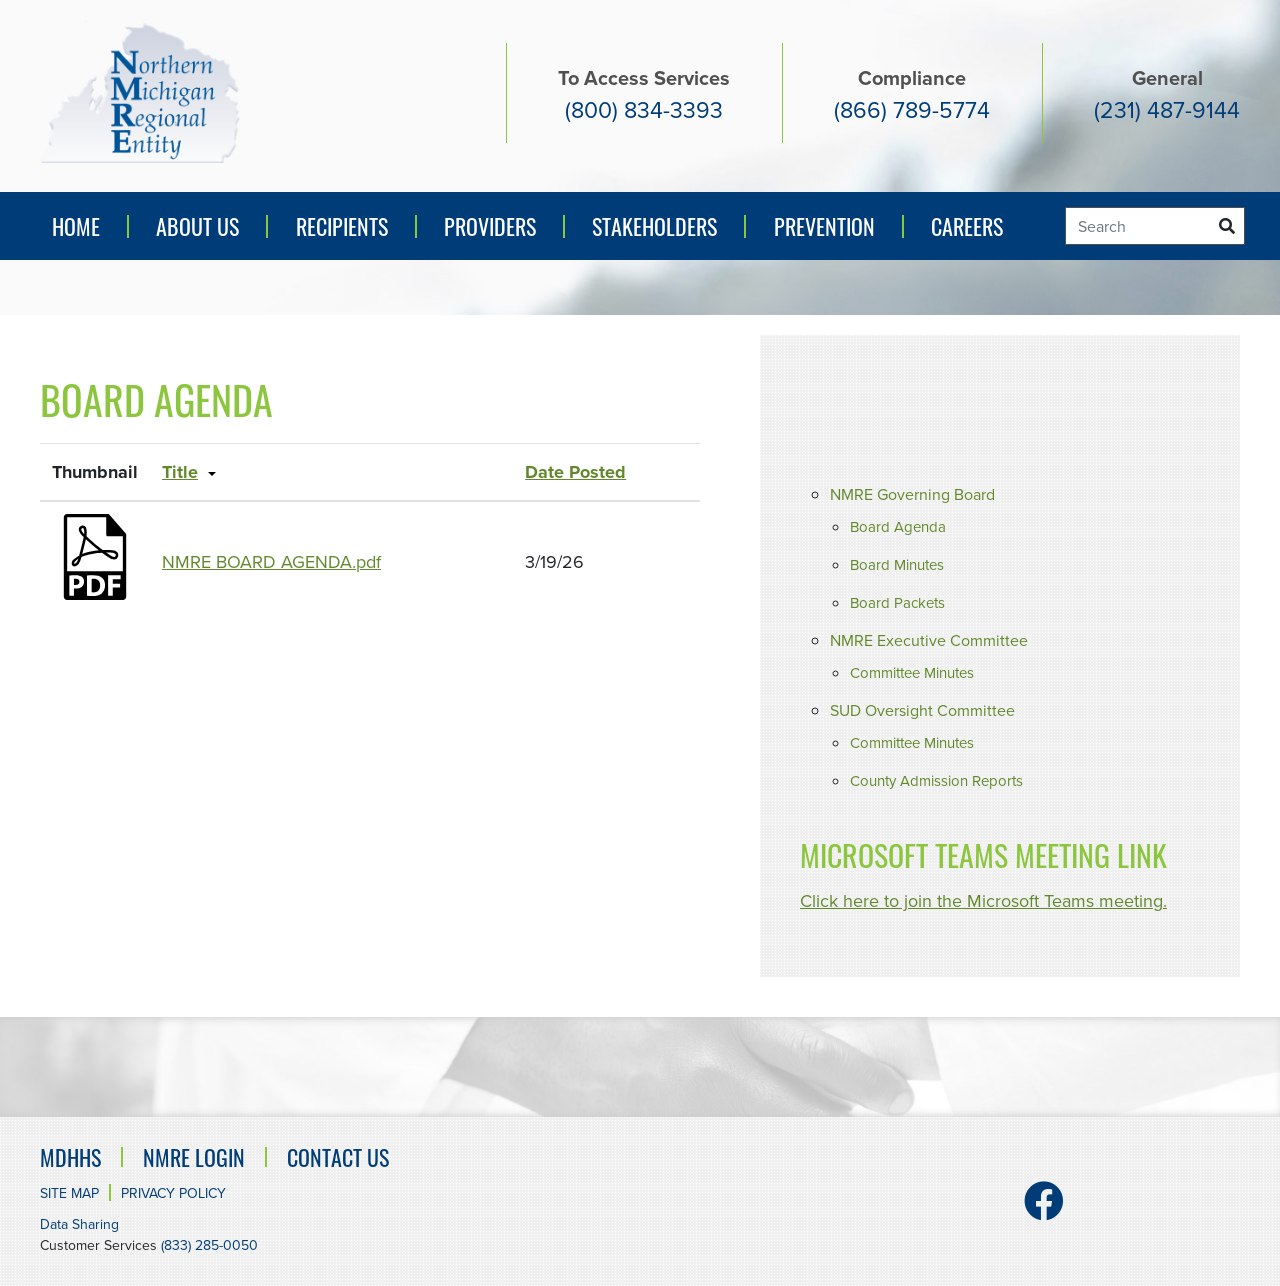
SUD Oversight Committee (922, 710)
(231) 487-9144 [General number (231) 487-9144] (1167, 110)
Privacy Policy (173, 1193)
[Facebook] (1044, 1210)
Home (76, 226)
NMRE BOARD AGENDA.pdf (271, 562)
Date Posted (575, 472)
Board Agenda (898, 527)
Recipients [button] (342, 226)
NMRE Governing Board (912, 494)
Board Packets (897, 603)
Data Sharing (79, 1224)
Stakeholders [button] (654, 226)
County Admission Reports (936, 781)
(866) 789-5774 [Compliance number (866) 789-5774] (912, 110)
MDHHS (70, 1157)
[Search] (1155, 226)
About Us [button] (197, 226)
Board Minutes (897, 565)
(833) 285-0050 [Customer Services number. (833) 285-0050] (209, 1245)
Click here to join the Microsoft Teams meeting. (983, 901)
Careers (967, 226)
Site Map (69, 1193)
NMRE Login (194, 1157)
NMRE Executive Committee (929, 640)
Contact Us (338, 1157)
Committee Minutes (912, 673)
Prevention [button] (829, 233)
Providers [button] (490, 226)
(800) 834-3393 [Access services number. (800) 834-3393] (644, 110)
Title (180, 472)
